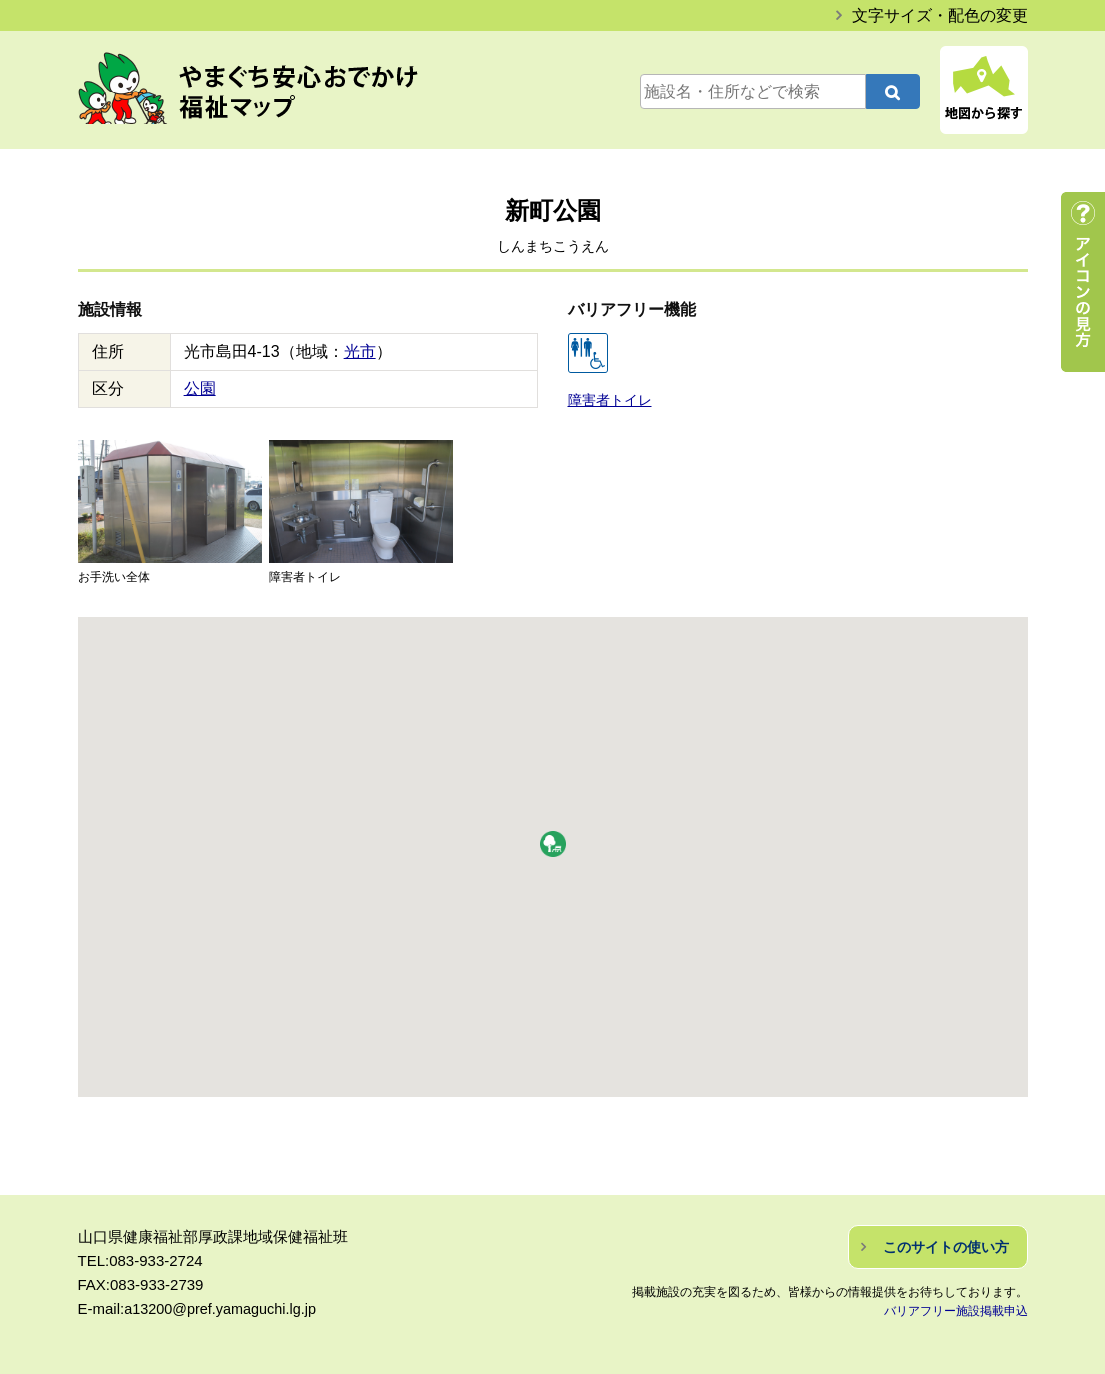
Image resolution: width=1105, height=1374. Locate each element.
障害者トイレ (607, 399)
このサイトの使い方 (946, 1246)
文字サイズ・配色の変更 (940, 15)
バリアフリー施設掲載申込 (956, 1310)
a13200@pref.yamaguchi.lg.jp (224, 1307)
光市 (360, 351)
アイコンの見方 (1083, 282)
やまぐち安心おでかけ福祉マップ (269, 92)
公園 (200, 388)
